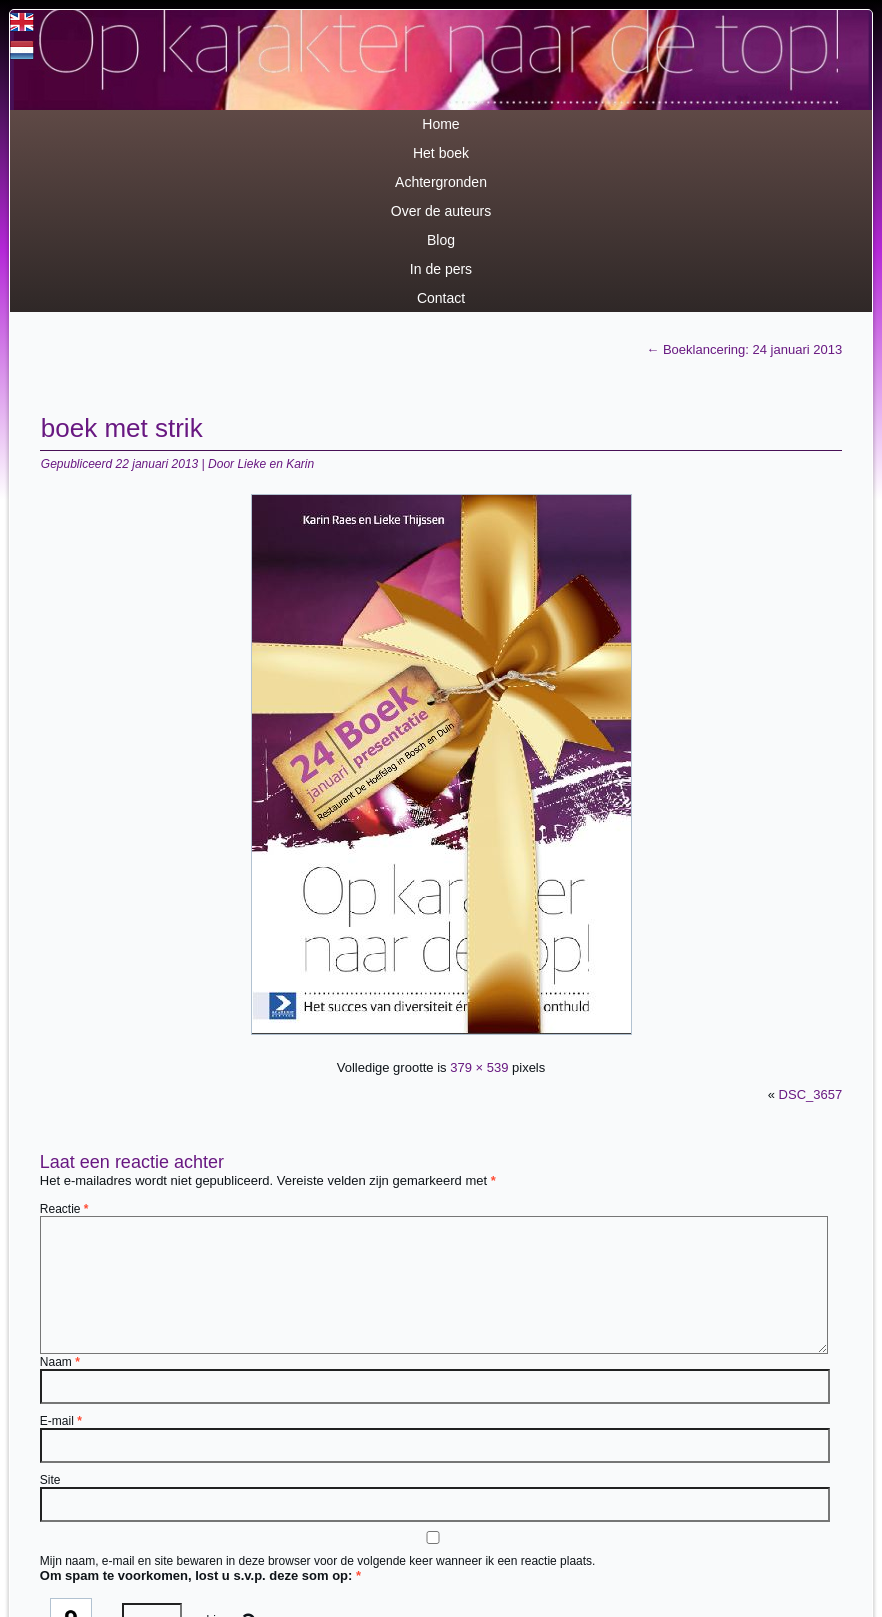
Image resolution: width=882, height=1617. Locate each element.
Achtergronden (441, 182)
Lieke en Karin (275, 464)
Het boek (441, 153)
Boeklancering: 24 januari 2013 (744, 349)
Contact (441, 298)
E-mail (61, 1421)
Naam (60, 1362)
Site (50, 1480)
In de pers (441, 269)
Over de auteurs (441, 211)
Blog (441, 240)
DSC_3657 (811, 1094)
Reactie (64, 1209)
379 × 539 (479, 1067)
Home (440, 124)
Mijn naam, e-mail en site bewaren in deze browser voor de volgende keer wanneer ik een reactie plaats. (318, 1561)
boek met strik (122, 428)
